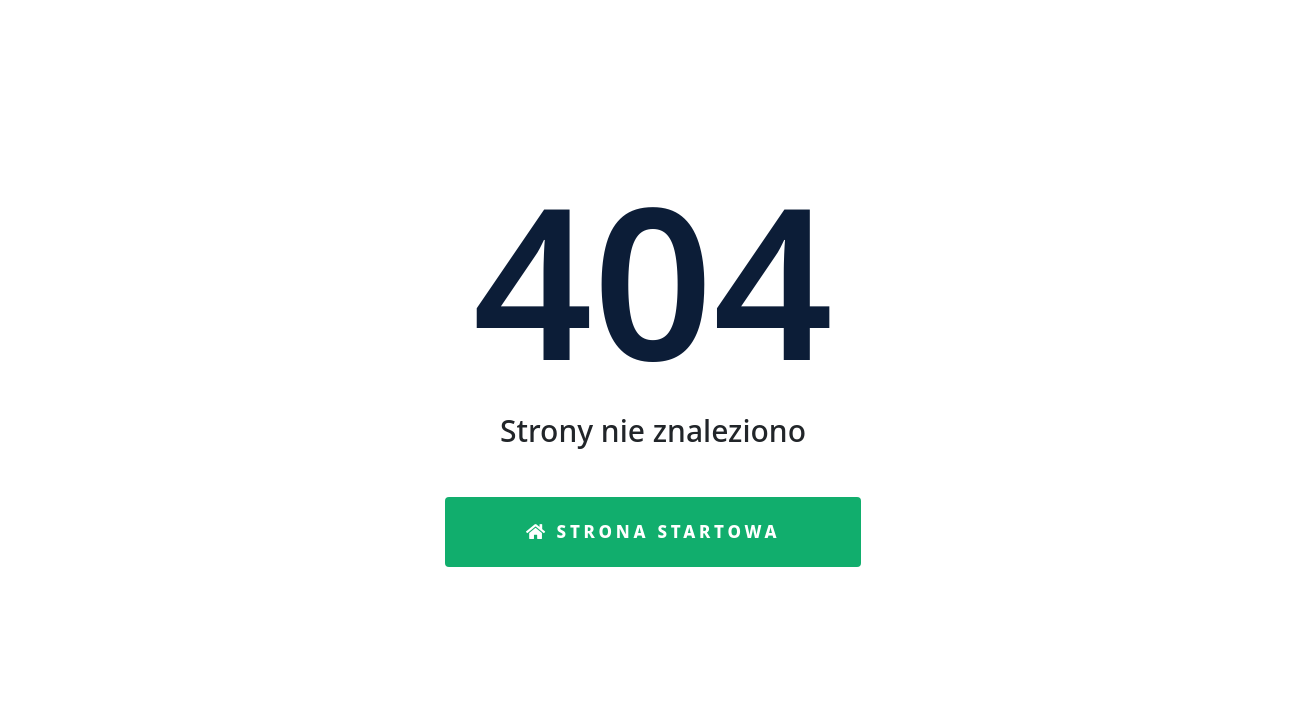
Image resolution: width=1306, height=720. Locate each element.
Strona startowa (653, 531)
